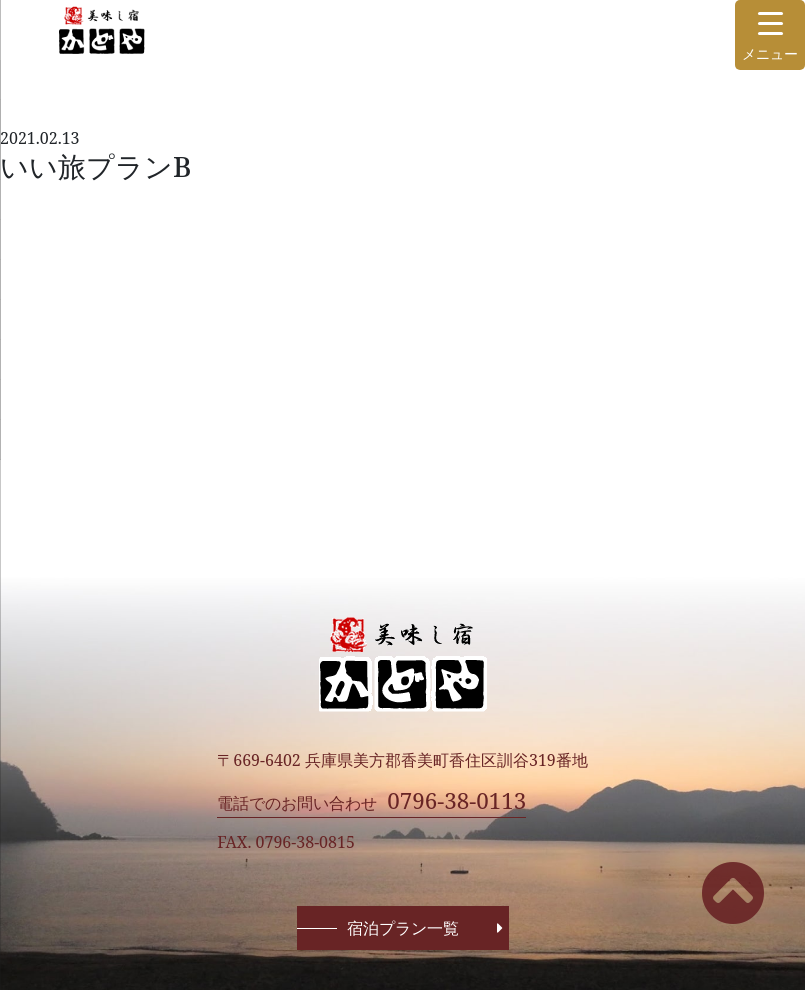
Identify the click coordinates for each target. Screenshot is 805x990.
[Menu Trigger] (770, 35)
